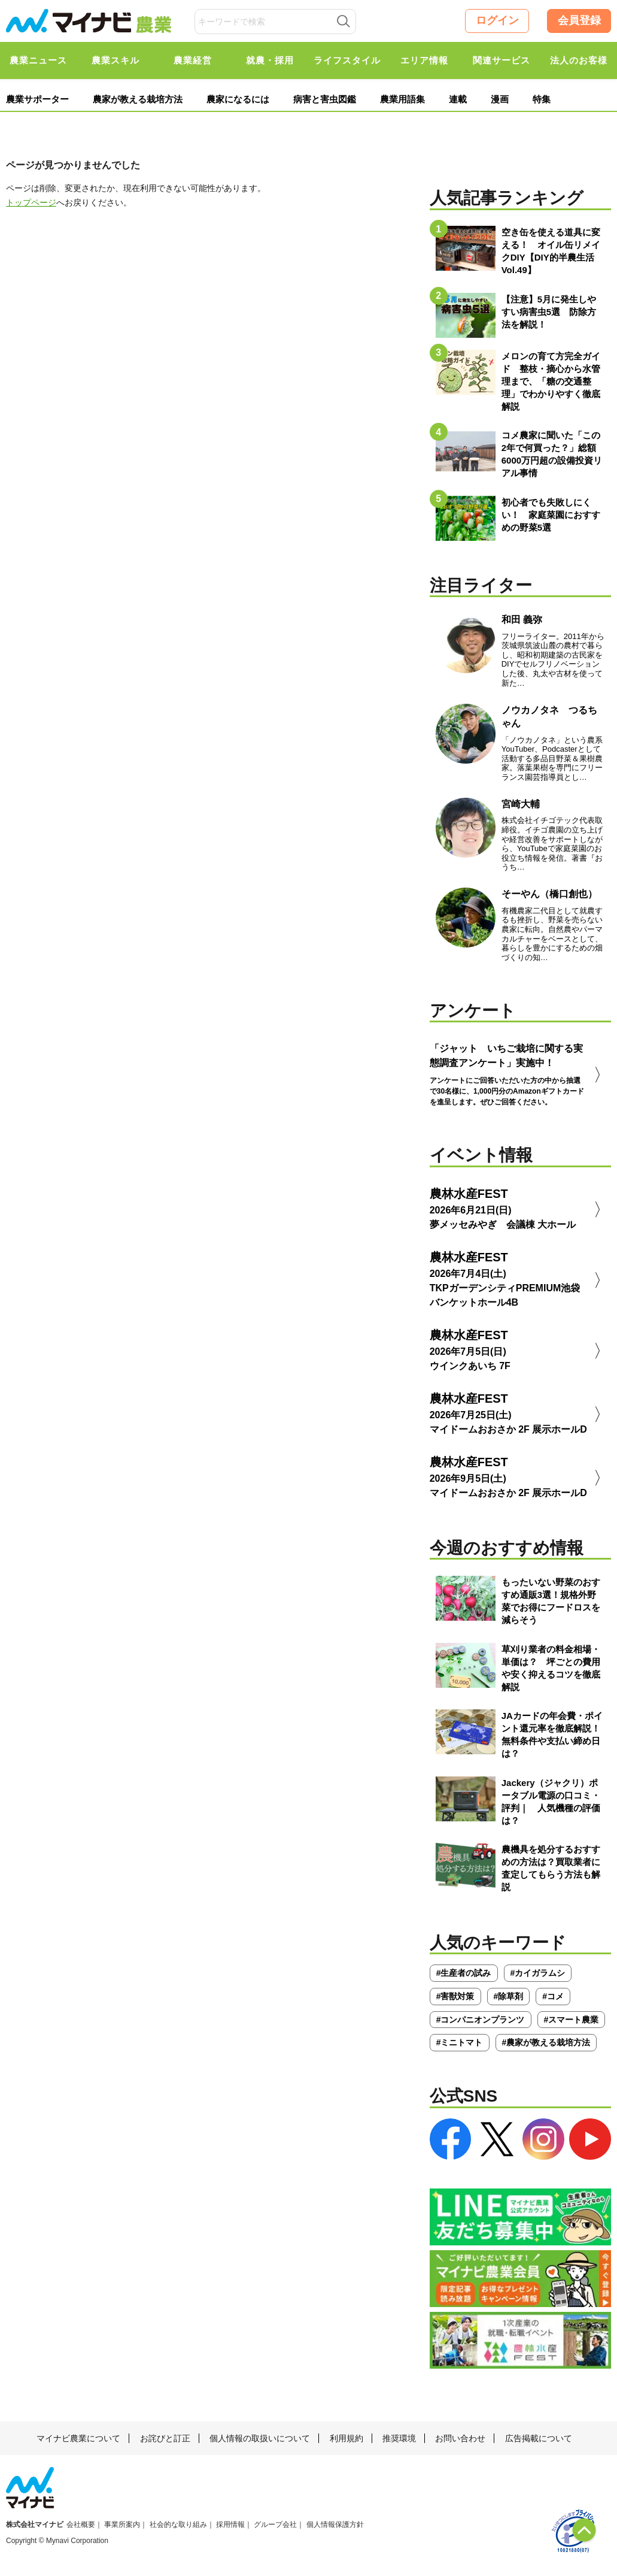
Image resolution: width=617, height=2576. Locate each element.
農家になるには (237, 99)
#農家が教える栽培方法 (546, 2042)
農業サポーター (37, 99)
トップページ (31, 202)
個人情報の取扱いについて (259, 2438)
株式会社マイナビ (34, 2524)
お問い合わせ (460, 2438)
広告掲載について (538, 2438)
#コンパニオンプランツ (480, 2019)
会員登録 (579, 20)
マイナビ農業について (78, 2438)
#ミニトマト (459, 2042)
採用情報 (230, 2524)
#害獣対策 (455, 1996)
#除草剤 (509, 1996)
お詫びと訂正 (165, 2438)
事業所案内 (122, 2524)
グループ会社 (275, 2524)
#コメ (553, 1996)
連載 (458, 99)
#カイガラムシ (538, 1973)
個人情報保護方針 (335, 2524)
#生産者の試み (463, 1973)
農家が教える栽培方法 (138, 99)
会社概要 (80, 2524)
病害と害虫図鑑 (324, 99)
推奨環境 (399, 2438)
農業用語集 (402, 99)
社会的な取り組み (178, 2524)
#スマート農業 (571, 2019)
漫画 (500, 99)
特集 (542, 99)
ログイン (497, 20)
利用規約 (346, 2438)
